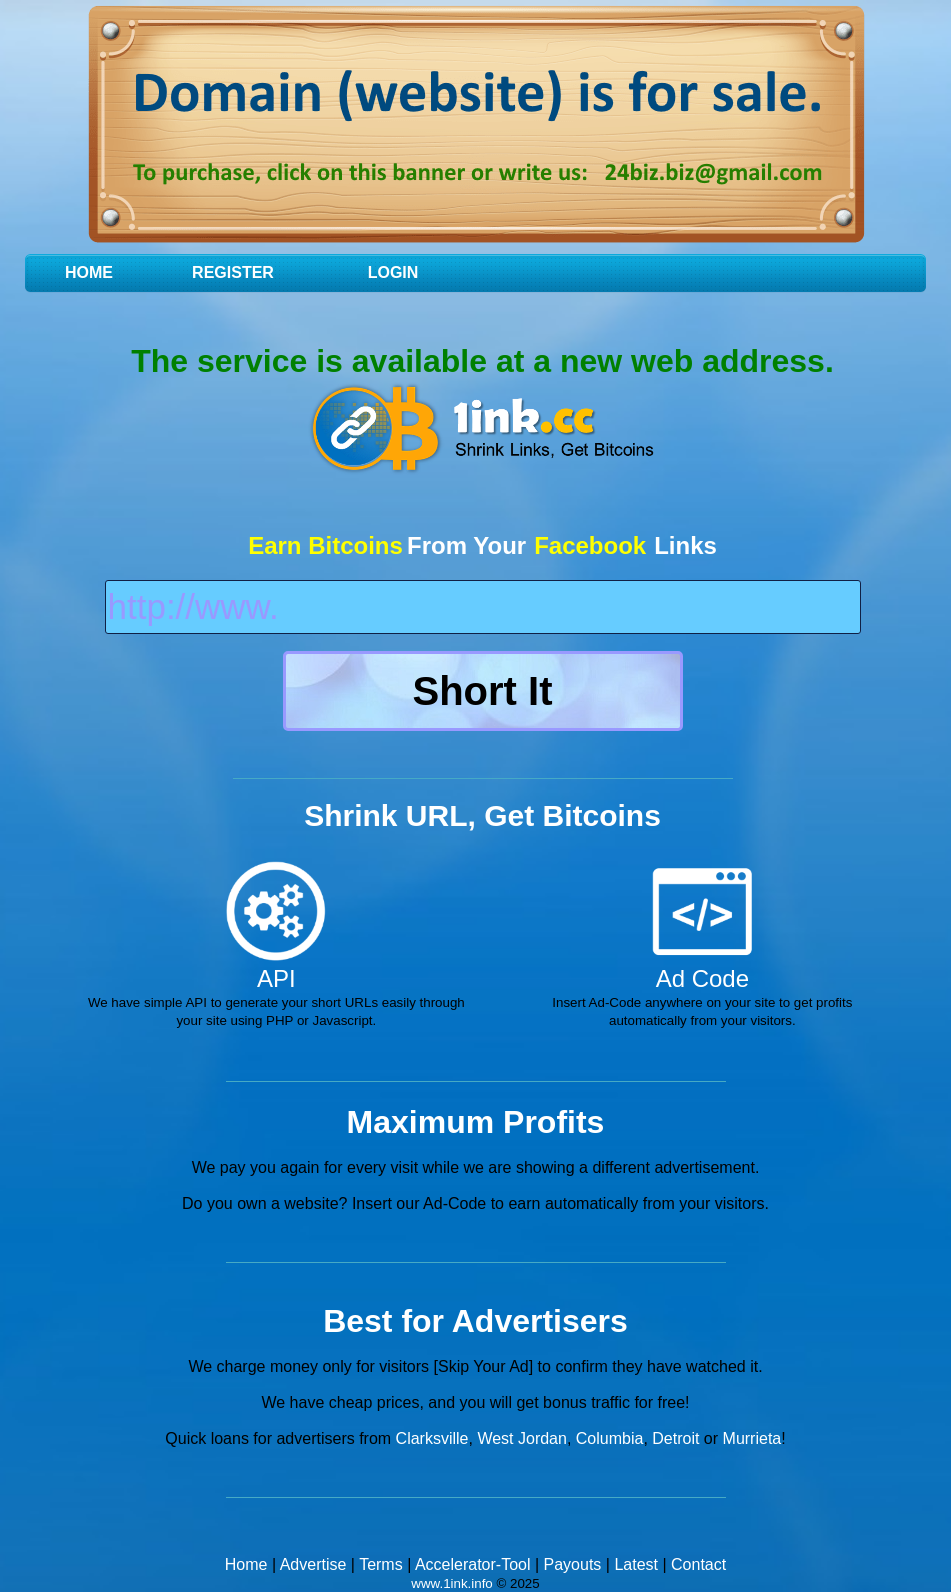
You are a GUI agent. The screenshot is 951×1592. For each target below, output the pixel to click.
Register (233, 272)
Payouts (573, 1564)
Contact (698, 1564)
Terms (381, 1564)
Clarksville (432, 1438)
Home (89, 272)
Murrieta (752, 1438)
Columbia (610, 1438)
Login (393, 272)
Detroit (675, 1438)
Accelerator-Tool (473, 1564)
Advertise (313, 1564)
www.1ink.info (452, 1583)
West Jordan (522, 1438)
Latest (636, 1564)
